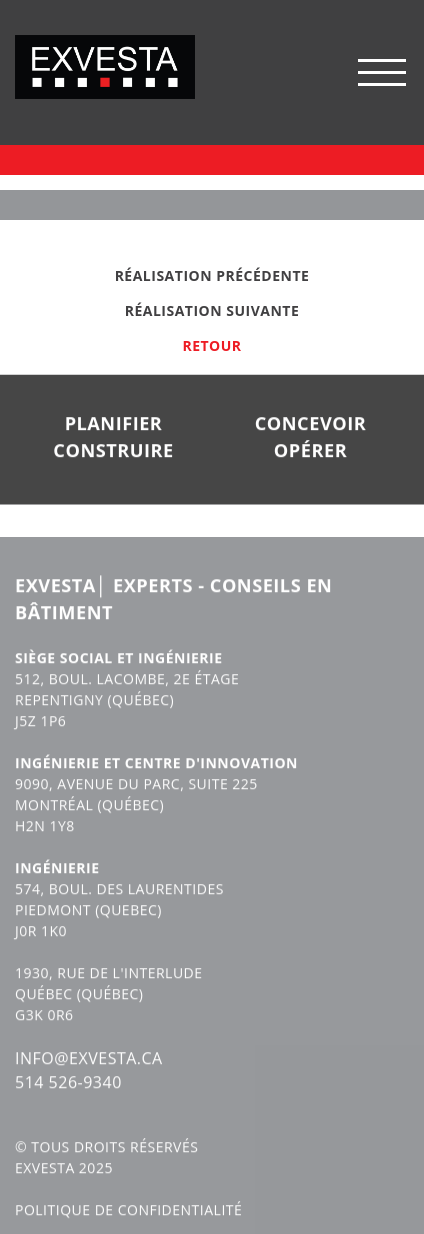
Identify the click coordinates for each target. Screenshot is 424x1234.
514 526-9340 (68, 1099)
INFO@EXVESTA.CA (89, 1075)
